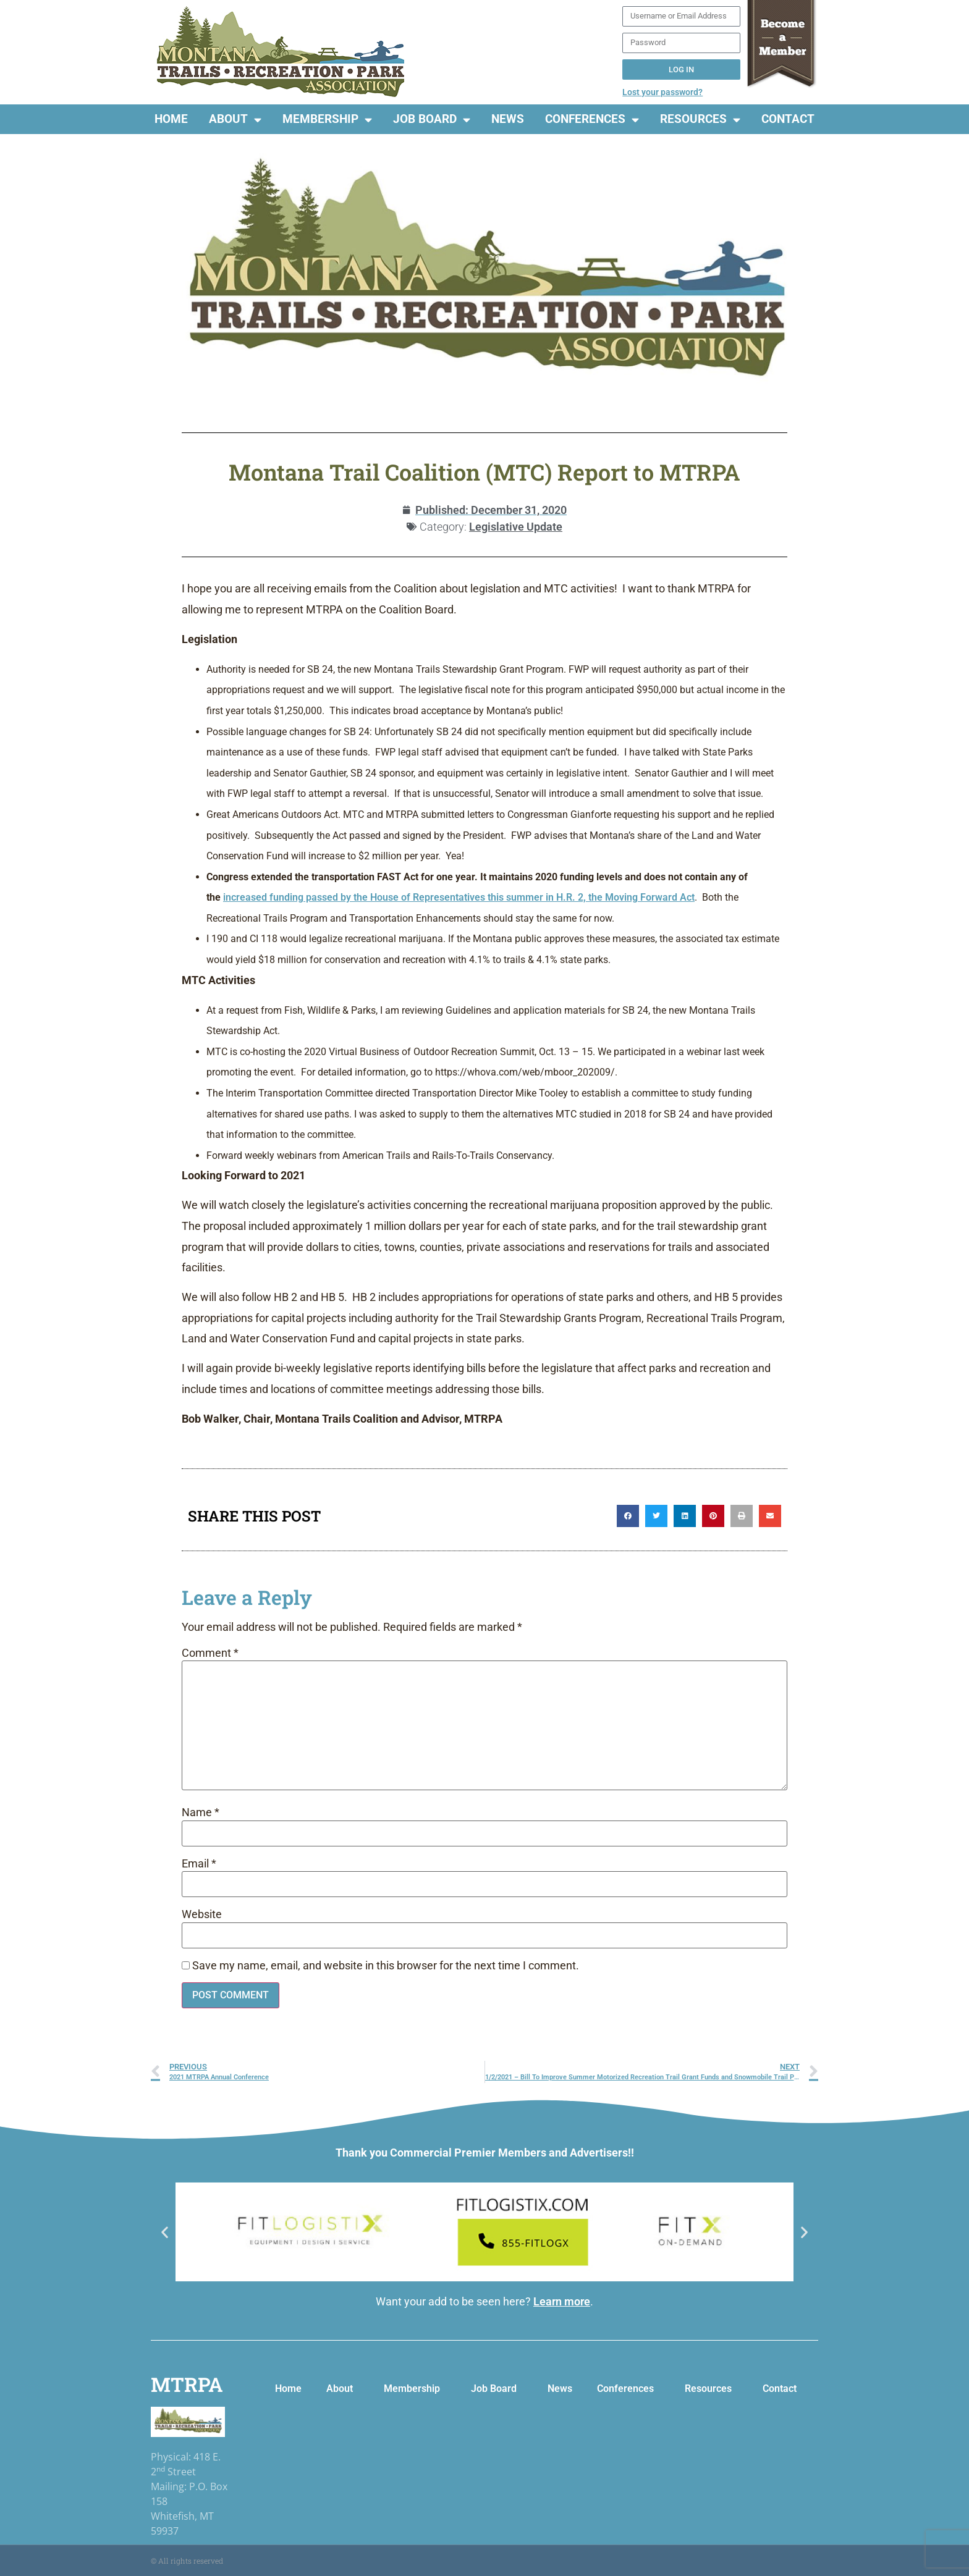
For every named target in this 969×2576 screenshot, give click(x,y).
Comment (210, 1653)
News (507, 119)
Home (171, 119)
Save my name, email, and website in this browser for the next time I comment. (385, 1966)
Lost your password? (662, 92)
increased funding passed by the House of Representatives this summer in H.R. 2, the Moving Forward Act (459, 897)
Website (202, 1915)
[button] (628, 1516)
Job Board (431, 119)
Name (200, 1813)
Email (199, 1864)
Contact (788, 119)
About (235, 119)
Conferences (592, 119)
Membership (327, 119)
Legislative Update (515, 526)
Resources (700, 119)
